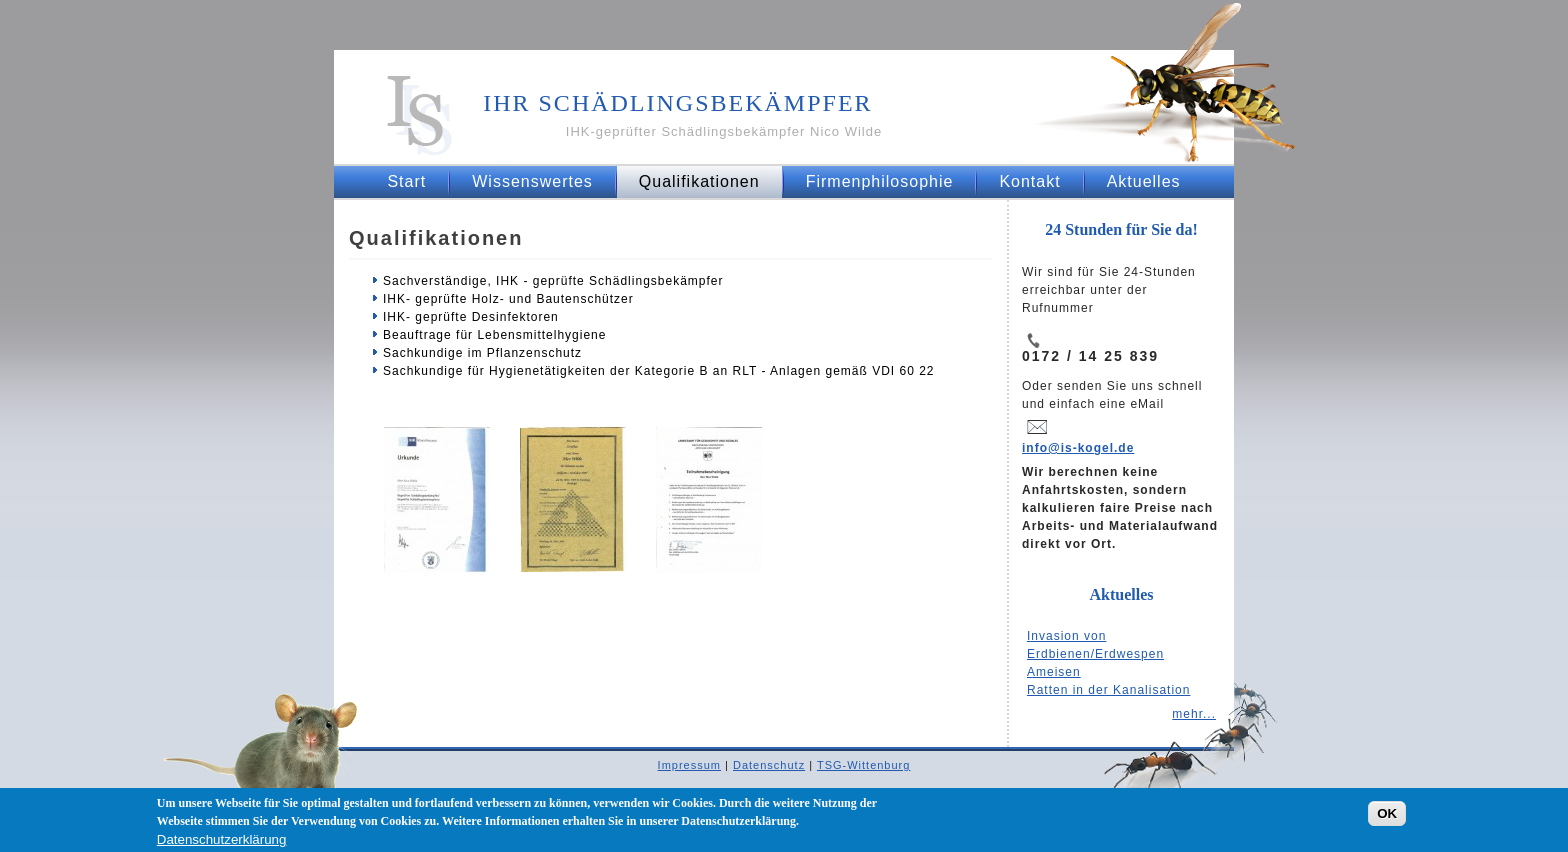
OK (1387, 818)
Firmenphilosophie (880, 181)
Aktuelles (1144, 181)
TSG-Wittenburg (863, 765)
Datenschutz (769, 765)
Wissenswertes (532, 181)
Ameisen (1054, 672)
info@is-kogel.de (1078, 448)
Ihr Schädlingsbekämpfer (677, 103)
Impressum (689, 765)
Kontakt (1029, 181)
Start (406, 181)
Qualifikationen (699, 181)
